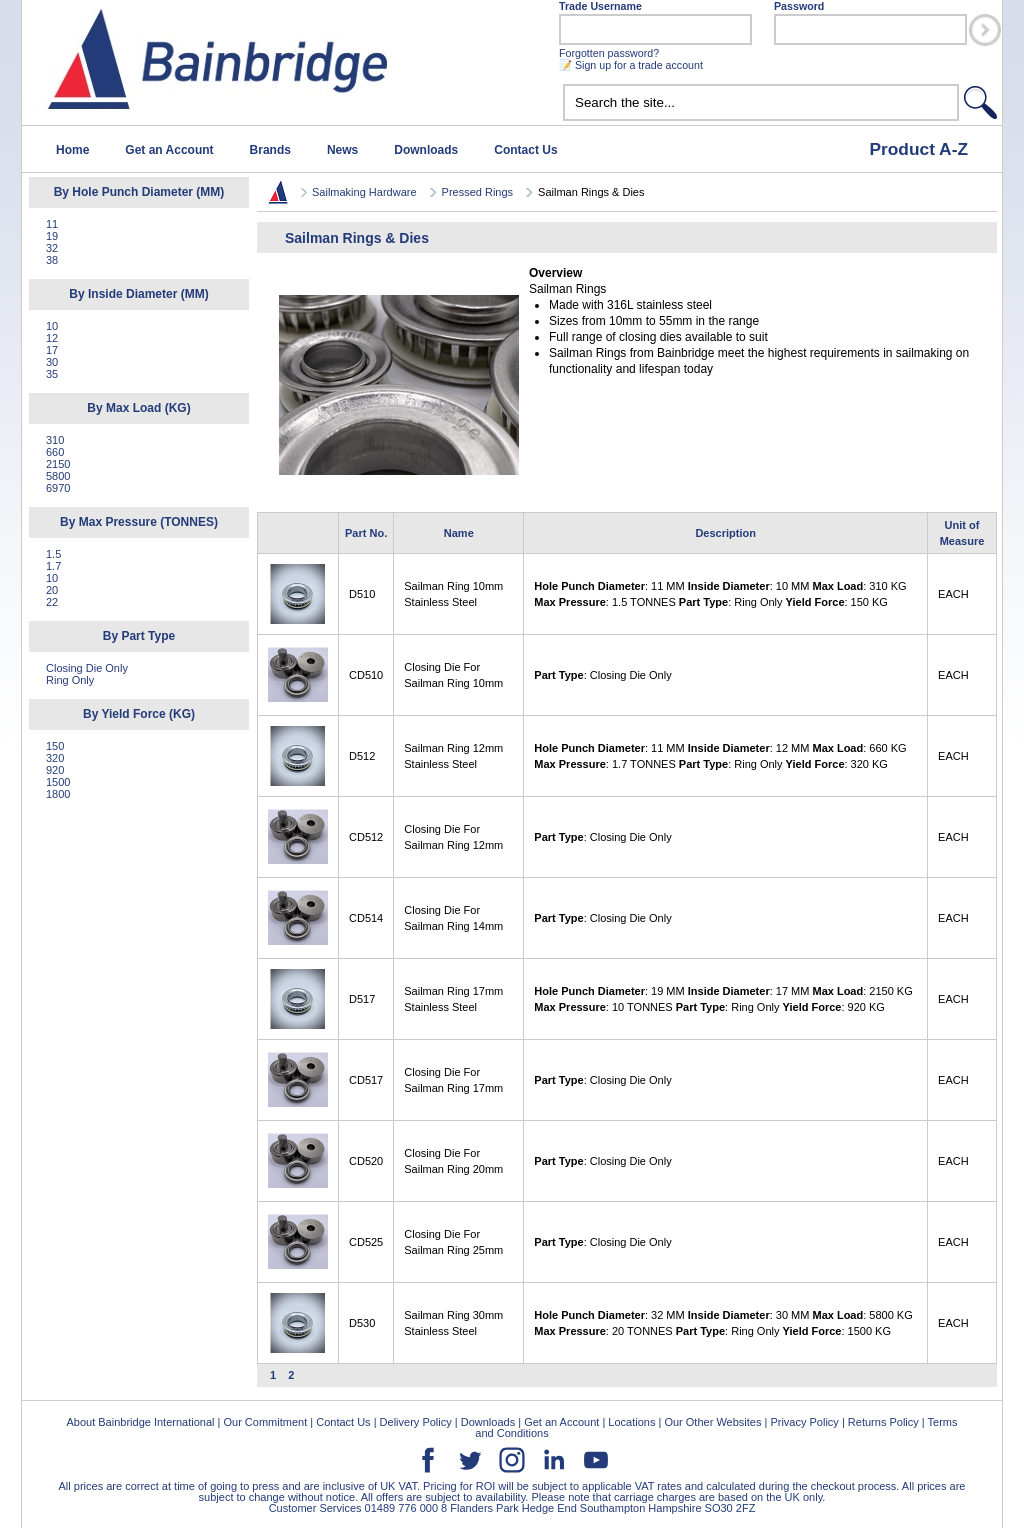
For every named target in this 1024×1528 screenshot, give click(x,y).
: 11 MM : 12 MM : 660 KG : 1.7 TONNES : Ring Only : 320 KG (720, 756)
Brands (270, 150)
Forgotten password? (609, 53)
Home (72, 150)
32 (52, 248)
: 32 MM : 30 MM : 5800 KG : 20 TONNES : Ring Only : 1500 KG (723, 1323)
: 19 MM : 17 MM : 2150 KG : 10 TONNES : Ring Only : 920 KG (723, 999)
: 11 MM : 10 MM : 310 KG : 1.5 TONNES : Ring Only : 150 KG (720, 594)
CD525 (366, 1242)
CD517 (366, 1080)
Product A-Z (918, 149)
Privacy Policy (804, 1422)
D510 (362, 594)
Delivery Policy (416, 1422)
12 (52, 338)
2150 (58, 464)
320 (55, 758)
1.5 (53, 554)
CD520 (366, 1161)
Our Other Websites (712, 1422)
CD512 (366, 837)
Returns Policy (883, 1422)
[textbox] (761, 102)
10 (52, 326)
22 (52, 602)
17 (52, 350)
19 (52, 236)
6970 (58, 488)
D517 (362, 999)
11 (52, 224)
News (342, 150)
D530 (362, 1323)
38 (52, 260)
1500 (58, 782)
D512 (362, 756)
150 (55, 746)
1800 (58, 794)
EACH (953, 594)
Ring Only (70, 680)
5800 (58, 476)
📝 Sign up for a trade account (631, 65)
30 (52, 362)
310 (55, 440)
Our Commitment (265, 1422)
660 (55, 452)
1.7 (53, 566)
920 (55, 770)
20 (52, 590)
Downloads (426, 150)
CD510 (366, 675)
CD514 (366, 918)
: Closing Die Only (602, 675)
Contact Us (525, 150)
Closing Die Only (87, 668)
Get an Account (169, 150)
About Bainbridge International (140, 1422)
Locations (631, 1422)
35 (52, 374)
